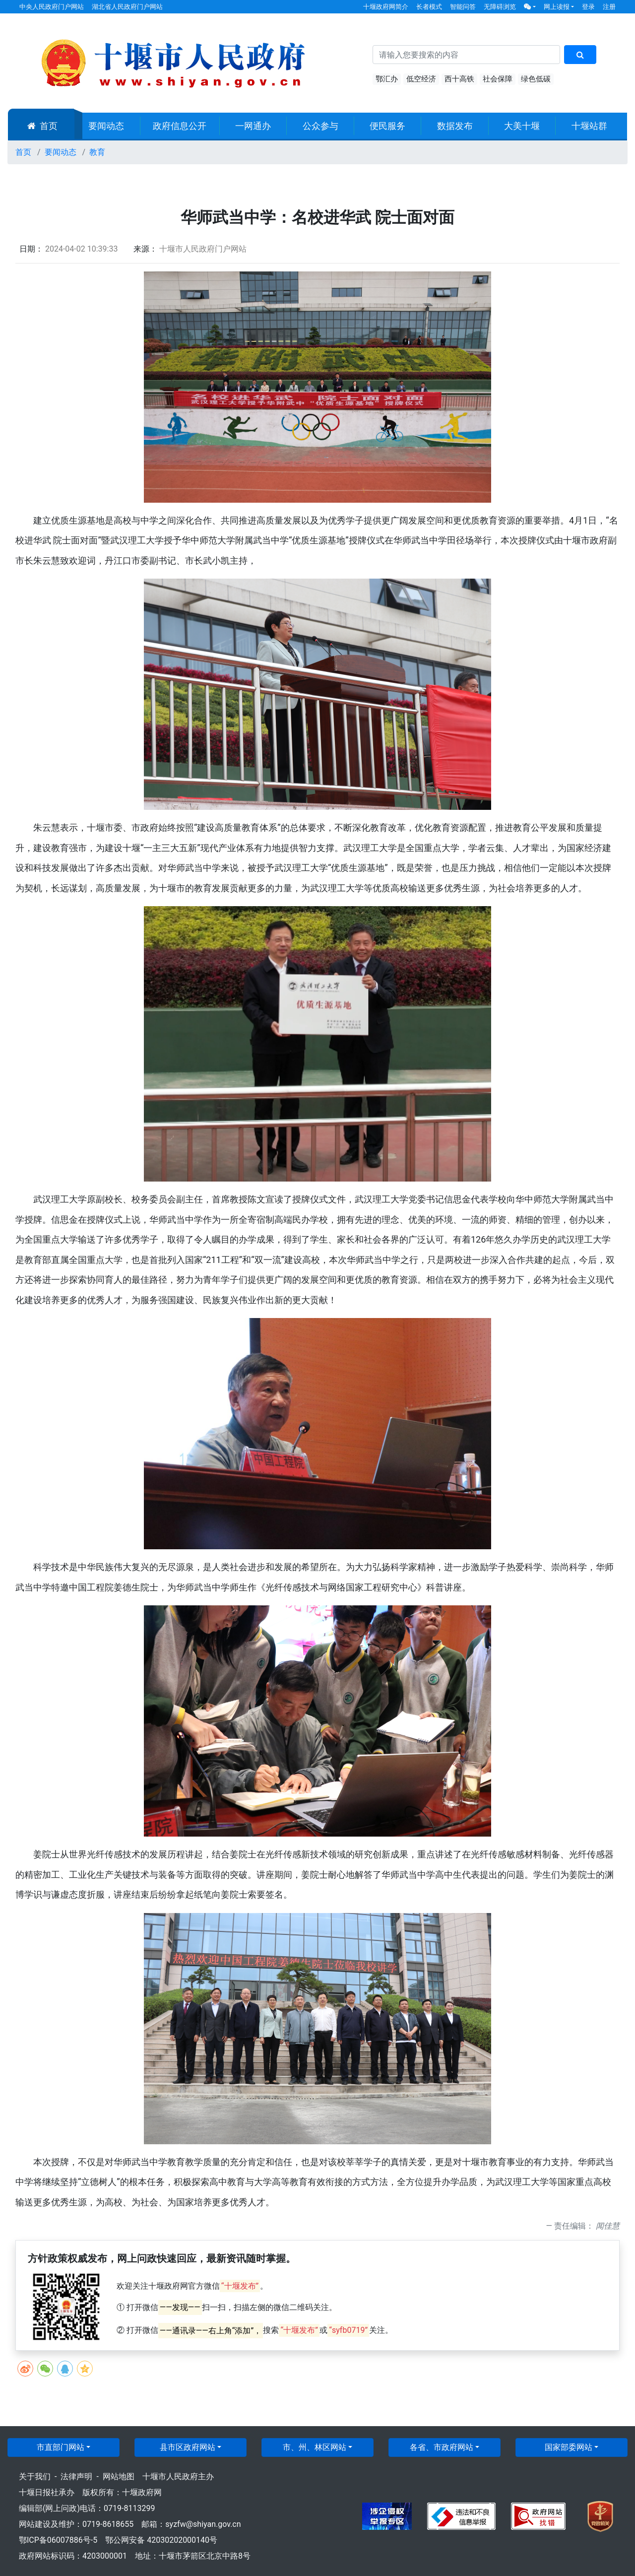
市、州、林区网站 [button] (314, 2447)
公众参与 (320, 126)
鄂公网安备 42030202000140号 (161, 2540)
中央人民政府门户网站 (51, 6)
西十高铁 (459, 78)
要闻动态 (106, 126)
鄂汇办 (387, 78)
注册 (609, 6)
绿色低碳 (536, 78)
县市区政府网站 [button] (187, 2447)
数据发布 (455, 126)
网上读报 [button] (557, 6)
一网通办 (253, 126)
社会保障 (497, 78)
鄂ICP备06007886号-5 (58, 2540)
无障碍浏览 (500, 6)
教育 (97, 152)
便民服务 (387, 126)
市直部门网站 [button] (60, 2447)
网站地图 (118, 2476)
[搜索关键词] (466, 54)
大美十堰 (522, 126)
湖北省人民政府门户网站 (127, 6)
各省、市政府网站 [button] (441, 2447)
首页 (42, 126)
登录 (588, 6)
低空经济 (421, 78)
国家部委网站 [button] (568, 2447)
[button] (530, 6)
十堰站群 (589, 126)
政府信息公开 (179, 126)
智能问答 (463, 6)
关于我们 (35, 2476)
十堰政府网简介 (385, 6)
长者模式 (429, 6)
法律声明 (76, 2476)
